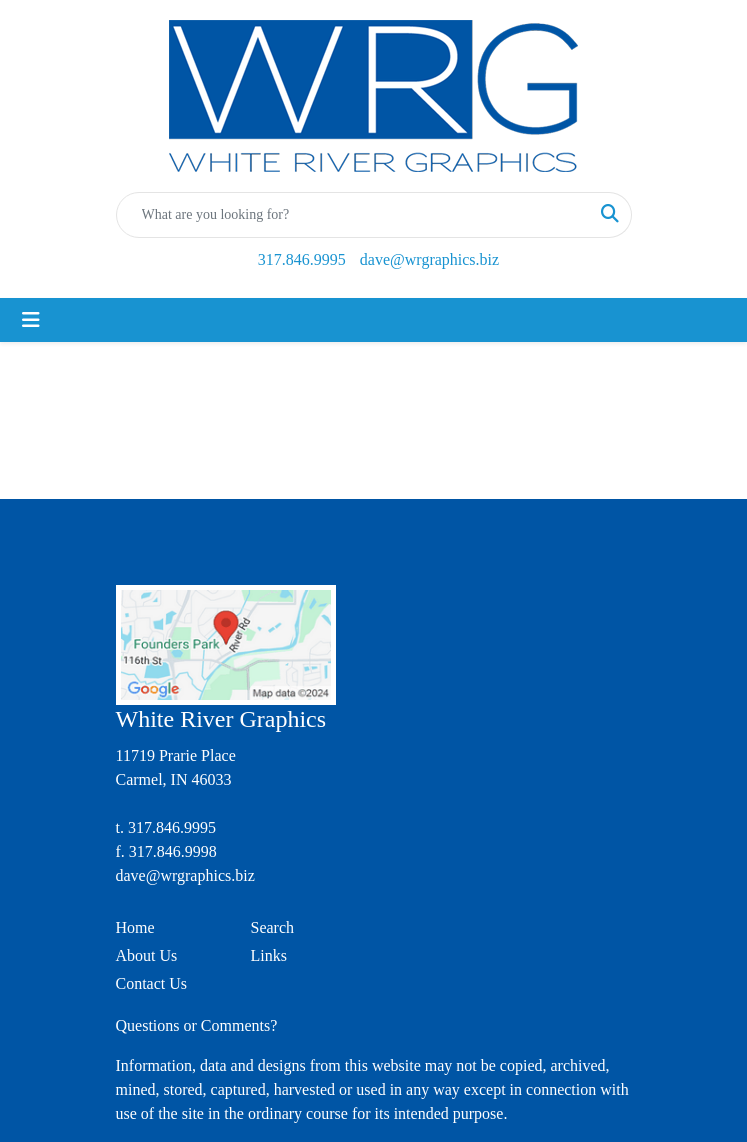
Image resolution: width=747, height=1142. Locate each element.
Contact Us (152, 983)
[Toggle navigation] (31, 320)
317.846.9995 (302, 259)
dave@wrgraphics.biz (429, 259)
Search (273, 927)
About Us (147, 955)
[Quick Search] (353, 215)
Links (269, 955)
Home (135, 927)
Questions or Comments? (197, 1025)
